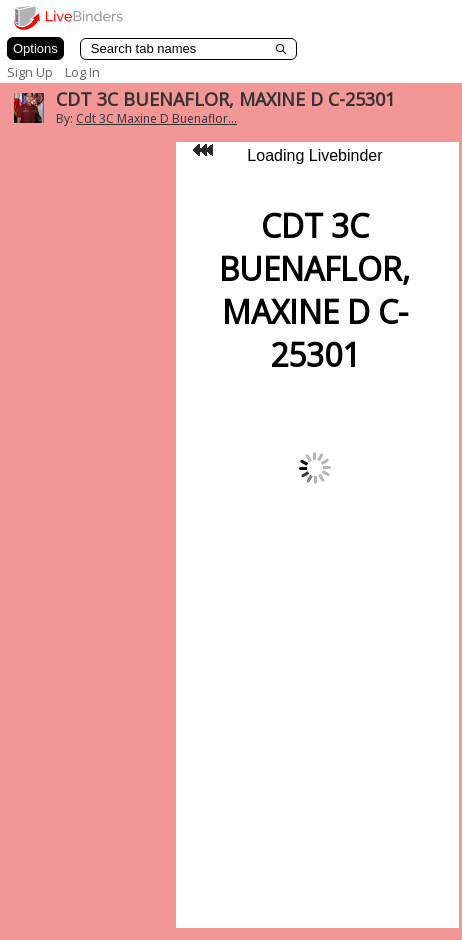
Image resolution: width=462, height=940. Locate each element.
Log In (82, 72)
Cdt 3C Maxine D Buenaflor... (156, 118)
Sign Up (30, 72)
